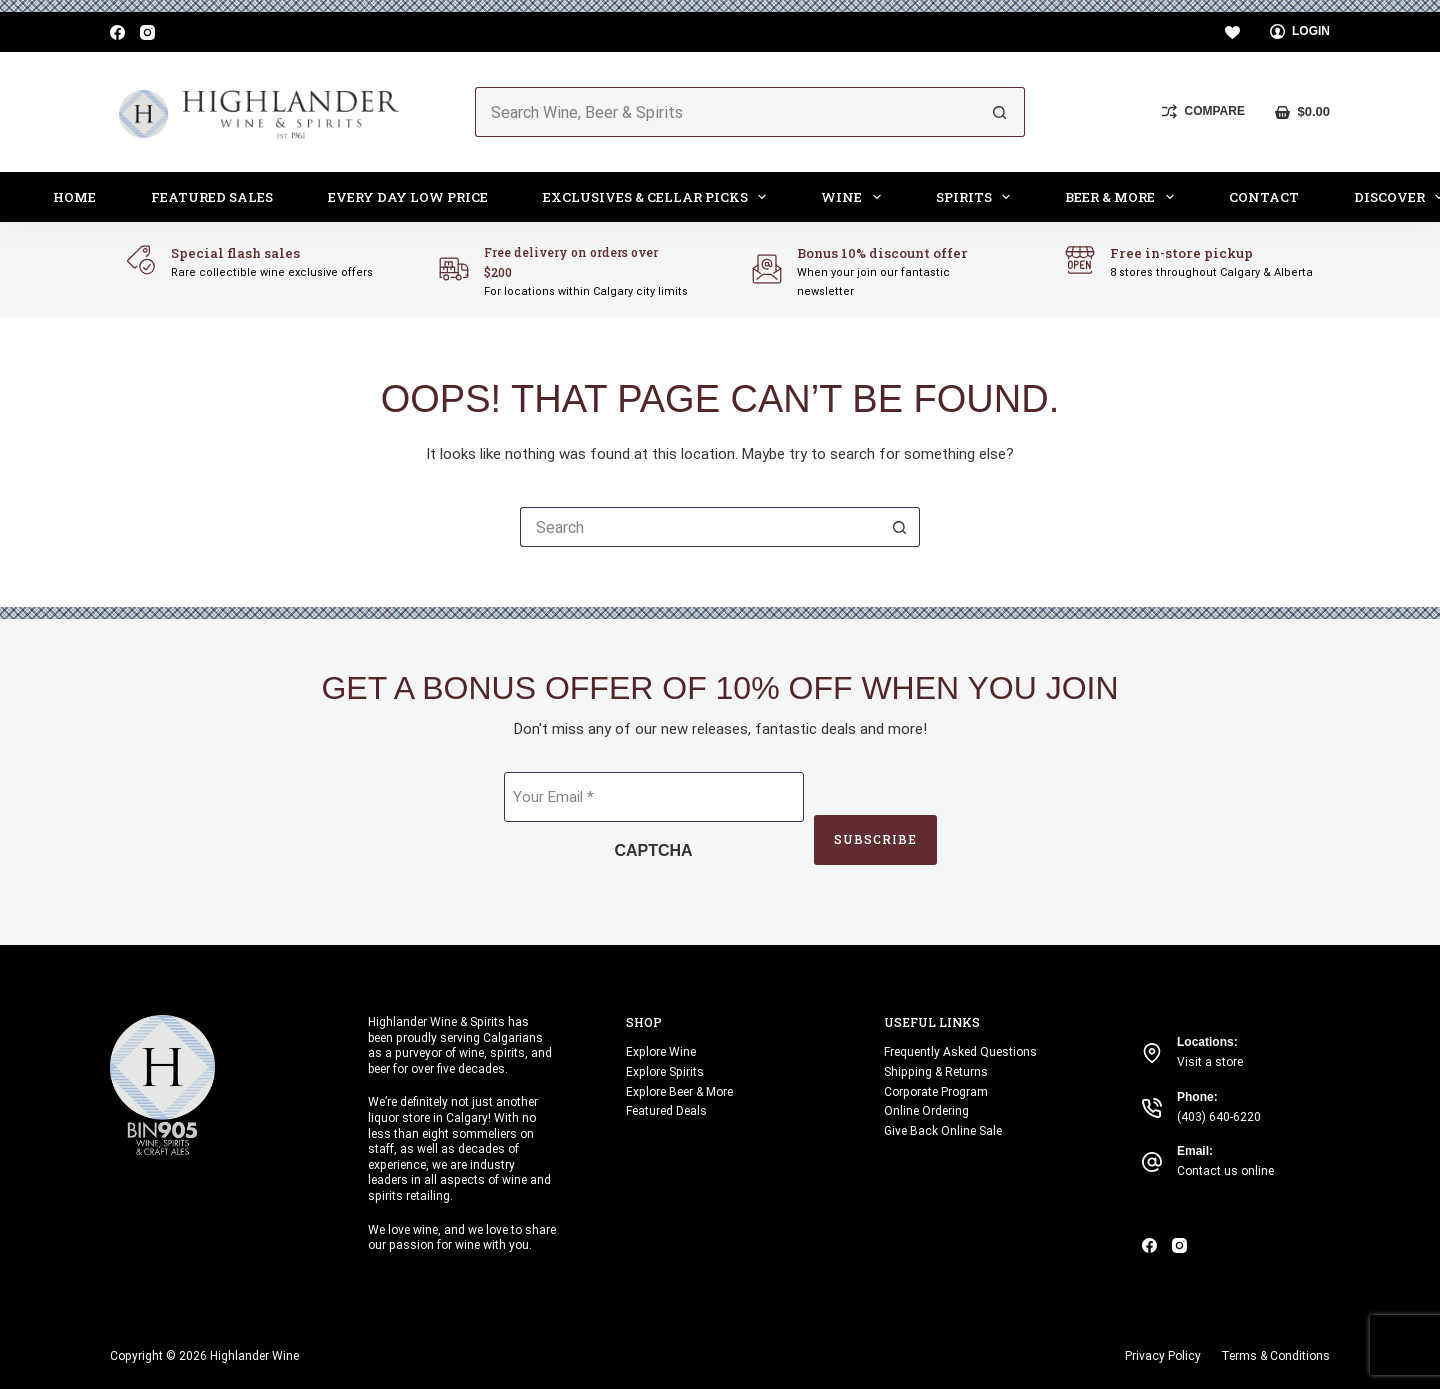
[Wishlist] (1232, 32)
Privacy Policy (1163, 1356)
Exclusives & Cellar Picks (659, 197)
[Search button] (1000, 112)
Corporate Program (936, 1092)
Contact (1264, 197)
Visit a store (1210, 1062)
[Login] (1300, 32)
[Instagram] (147, 32)
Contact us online (1225, 1171)
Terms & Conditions (1275, 1356)
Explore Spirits (665, 1072)
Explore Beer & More (679, 1092)
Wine (855, 197)
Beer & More (1123, 197)
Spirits (977, 197)
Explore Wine (661, 1052)
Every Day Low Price (408, 197)
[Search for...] (725, 112)
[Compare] (1203, 112)
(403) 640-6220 (1219, 1117)
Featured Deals (666, 1111)
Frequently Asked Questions (960, 1052)
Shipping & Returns (936, 1072)
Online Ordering (926, 1111)
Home (74, 197)
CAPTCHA (653, 850)
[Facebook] (117, 32)
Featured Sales (212, 197)
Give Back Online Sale (943, 1131)
